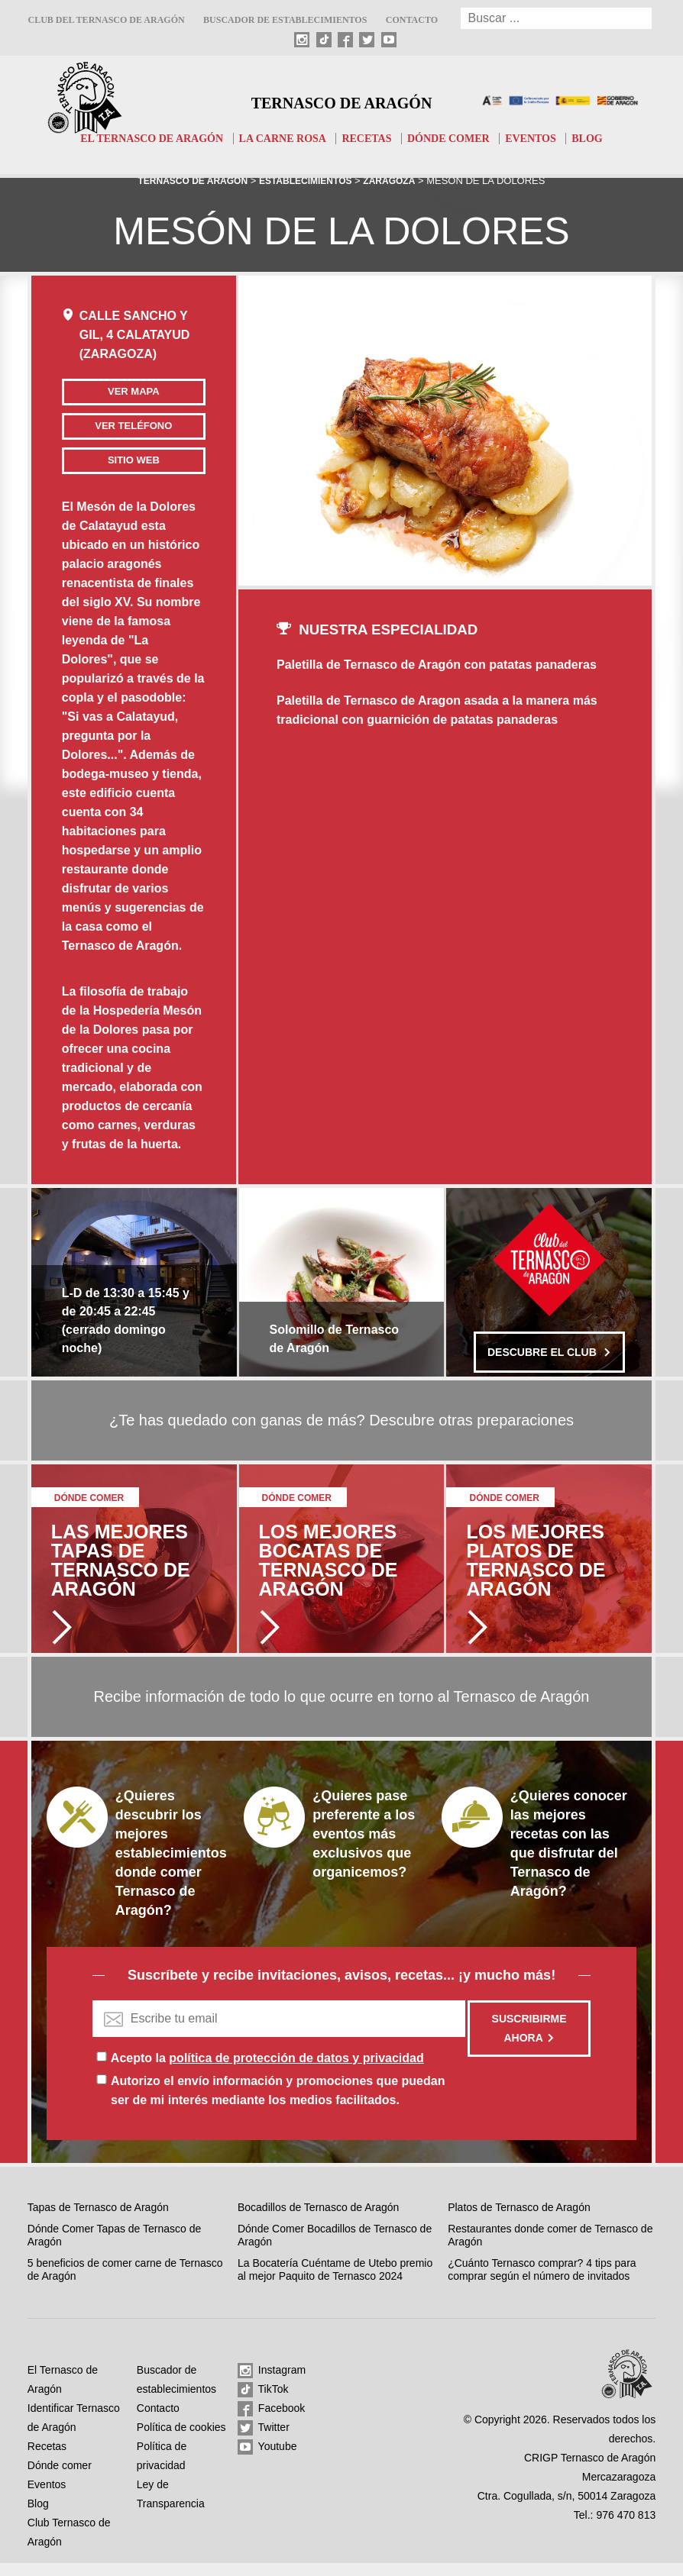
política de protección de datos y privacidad (296, 2070)
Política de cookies (181, 2440)
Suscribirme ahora (529, 2041)
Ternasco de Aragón (341, 101)
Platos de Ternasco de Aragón (519, 2220)
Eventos (542, 138)
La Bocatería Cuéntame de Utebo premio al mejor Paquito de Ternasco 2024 (335, 2283)
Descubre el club (549, 1365)
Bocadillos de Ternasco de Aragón (318, 2220)
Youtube (267, 2460)
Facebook (271, 2421)
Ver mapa (108, 391)
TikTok (263, 2402)
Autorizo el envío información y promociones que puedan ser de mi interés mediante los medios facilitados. (278, 2103)
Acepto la (267, 2070)
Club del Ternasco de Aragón (106, 20)
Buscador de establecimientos (285, 20)
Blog (601, 138)
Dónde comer (455, 138)
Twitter (264, 2440)
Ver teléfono (109, 432)
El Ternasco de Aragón (141, 138)
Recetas (369, 138)
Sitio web (108, 473)
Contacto (412, 20)
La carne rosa (280, 138)
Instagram (272, 2383)
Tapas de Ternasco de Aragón (98, 2220)
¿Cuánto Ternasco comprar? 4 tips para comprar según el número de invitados (542, 2283)
